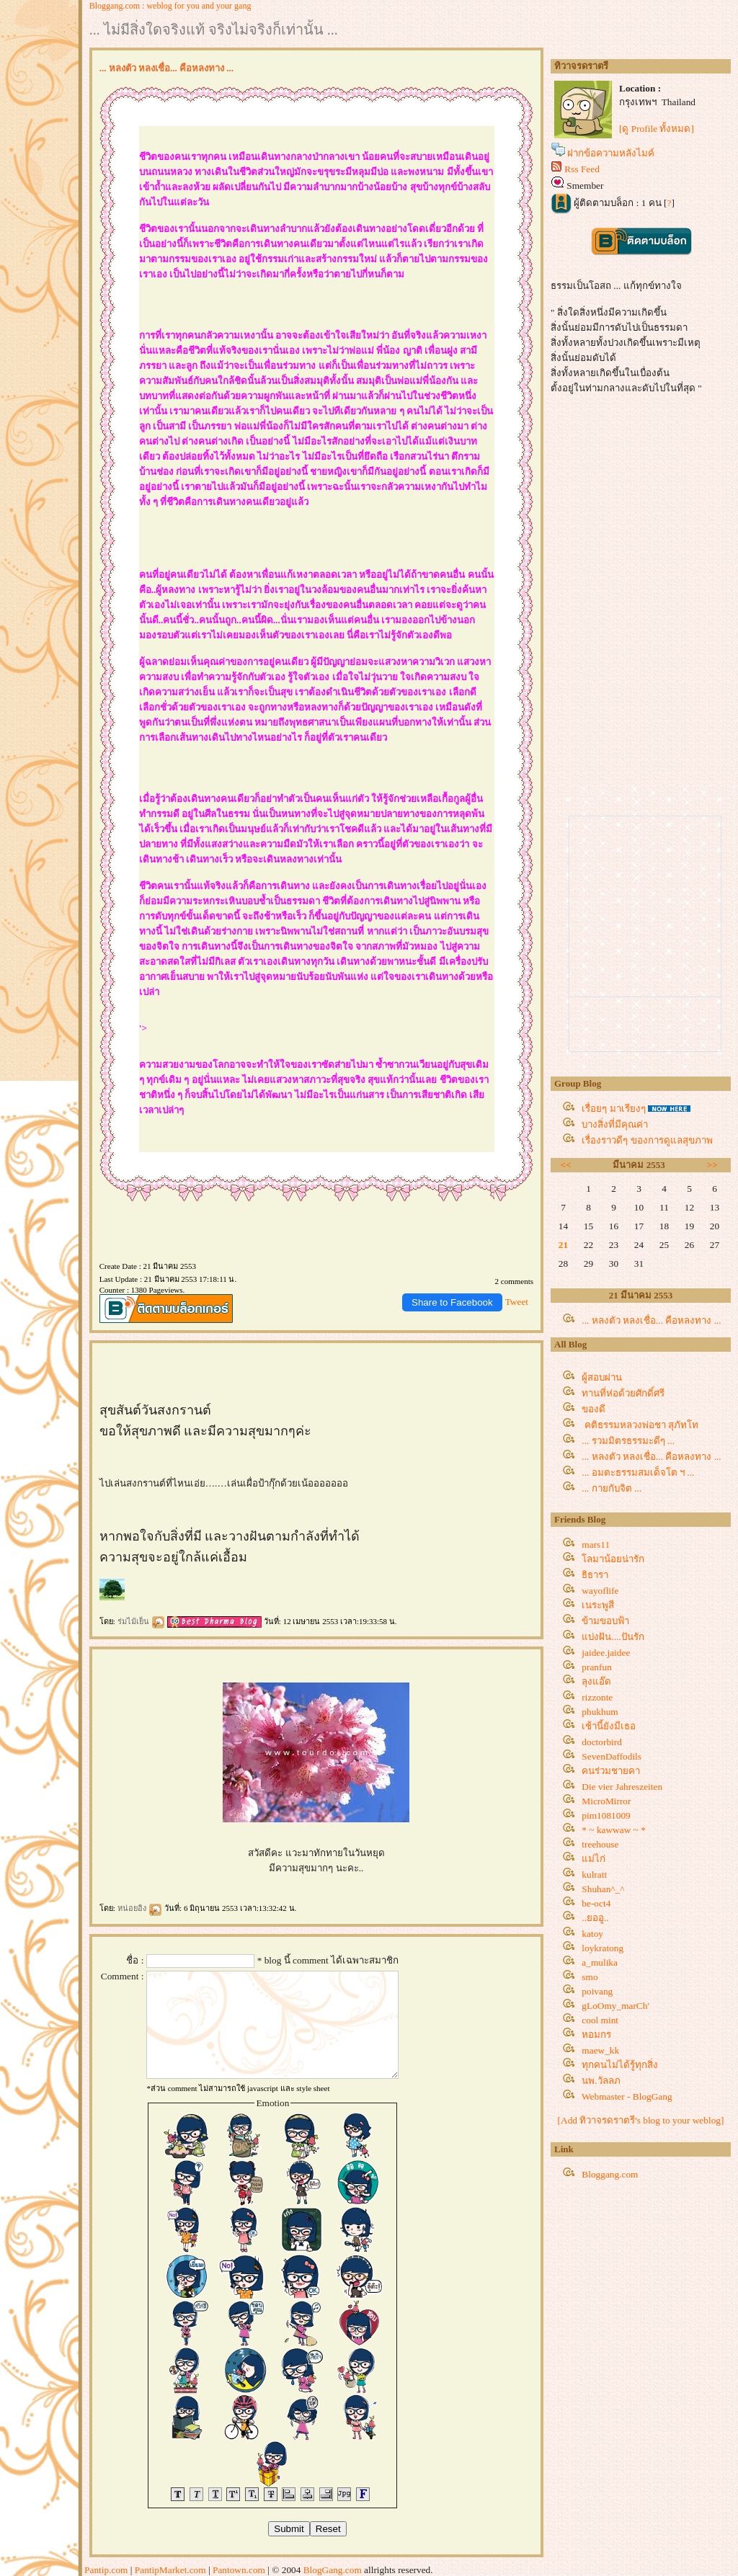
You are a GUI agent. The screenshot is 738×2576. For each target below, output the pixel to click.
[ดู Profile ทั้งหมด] (656, 128)
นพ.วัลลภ (601, 2080)
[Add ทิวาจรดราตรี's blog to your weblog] (641, 2120)
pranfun (596, 1667)
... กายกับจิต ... (611, 1488)
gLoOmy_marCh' (615, 2005)
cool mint (600, 2020)
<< (566, 1164)
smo (589, 1976)
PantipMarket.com (170, 2569)
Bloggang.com (610, 2174)
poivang (597, 1991)
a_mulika (600, 1962)
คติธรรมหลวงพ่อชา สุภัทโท (640, 1425)
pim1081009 (606, 1815)
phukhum (600, 1711)
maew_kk (600, 2050)
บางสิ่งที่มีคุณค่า (615, 1124)
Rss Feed (582, 169)
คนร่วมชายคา (611, 1770)
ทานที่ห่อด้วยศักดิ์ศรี (623, 1393)
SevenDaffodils (611, 1756)
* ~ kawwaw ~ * (613, 1829)
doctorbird (602, 1742)
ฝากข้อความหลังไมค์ (610, 153)
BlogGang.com (332, 2569)
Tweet (516, 1301)
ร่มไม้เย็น (141, 1621)
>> (712, 1164)
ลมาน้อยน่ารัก (613, 1559)
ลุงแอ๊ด (596, 1681)
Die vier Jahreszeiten (622, 1786)
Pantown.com (239, 2569)
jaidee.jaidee (606, 1652)
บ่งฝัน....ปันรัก (613, 1636)
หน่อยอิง (140, 1908)
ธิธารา (595, 1574)
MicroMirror (606, 1801)
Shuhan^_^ (603, 1889)
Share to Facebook (452, 1302)
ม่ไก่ (593, 1858)
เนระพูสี (598, 1605)
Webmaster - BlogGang (627, 2096)
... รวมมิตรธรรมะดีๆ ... (628, 1440)
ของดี (593, 1409)
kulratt (594, 1874)
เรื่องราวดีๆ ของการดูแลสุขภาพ (647, 1140)
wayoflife (600, 1590)
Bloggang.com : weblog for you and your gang (170, 6)
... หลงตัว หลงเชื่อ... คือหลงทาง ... (651, 1320)
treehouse (600, 1844)
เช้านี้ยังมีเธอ (609, 1726)
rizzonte (597, 1697)
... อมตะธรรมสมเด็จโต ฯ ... (638, 1472)
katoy (592, 1933)
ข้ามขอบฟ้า (605, 1620)
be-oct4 (596, 1903)
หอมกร (596, 2034)
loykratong (602, 1948)
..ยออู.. (595, 1917)
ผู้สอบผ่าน (602, 1377)
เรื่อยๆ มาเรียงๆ (613, 1108)
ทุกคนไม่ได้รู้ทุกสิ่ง (620, 2064)
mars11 (596, 1544)
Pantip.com (106, 2569)
